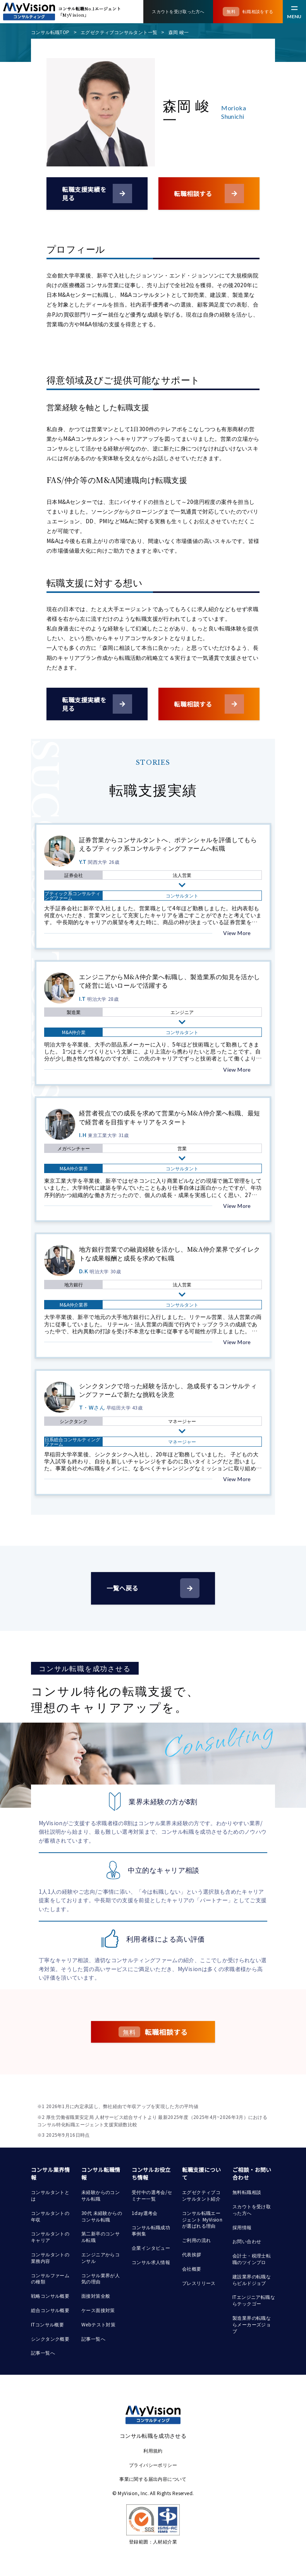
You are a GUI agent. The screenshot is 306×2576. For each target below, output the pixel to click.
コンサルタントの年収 (50, 2216)
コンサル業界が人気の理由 (100, 2278)
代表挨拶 (191, 2254)
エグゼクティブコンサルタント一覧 (119, 32)
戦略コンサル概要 (50, 2295)
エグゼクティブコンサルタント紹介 (201, 2195)
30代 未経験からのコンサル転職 (101, 2216)
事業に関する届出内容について (153, 2478)
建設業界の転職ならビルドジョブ (251, 2279)
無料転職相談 (246, 2192)
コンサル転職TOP (50, 32)
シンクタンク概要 (50, 2338)
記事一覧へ (43, 2352)
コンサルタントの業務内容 (50, 2257)
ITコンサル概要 (47, 2324)
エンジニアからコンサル (100, 2257)
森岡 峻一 (178, 32)
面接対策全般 (95, 2295)
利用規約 (153, 2450)
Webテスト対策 (98, 2324)
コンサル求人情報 (151, 2262)
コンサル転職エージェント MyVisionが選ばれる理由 (202, 2219)
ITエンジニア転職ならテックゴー (253, 2300)
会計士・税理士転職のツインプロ (251, 2258)
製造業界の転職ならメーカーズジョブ (251, 2324)
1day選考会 (145, 2212)
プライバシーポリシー (153, 2464)
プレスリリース (199, 2283)
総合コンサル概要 (50, 2310)
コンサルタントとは (50, 2195)
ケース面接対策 (98, 2310)
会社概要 (191, 2268)
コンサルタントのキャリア (50, 2236)
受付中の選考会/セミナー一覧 (152, 2195)
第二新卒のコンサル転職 (100, 2236)
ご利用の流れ (196, 2240)
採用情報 (242, 2227)
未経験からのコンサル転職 (100, 2195)
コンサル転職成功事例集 (151, 2230)
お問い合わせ (246, 2241)
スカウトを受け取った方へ (251, 2209)
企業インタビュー (151, 2247)
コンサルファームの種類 (50, 2278)
